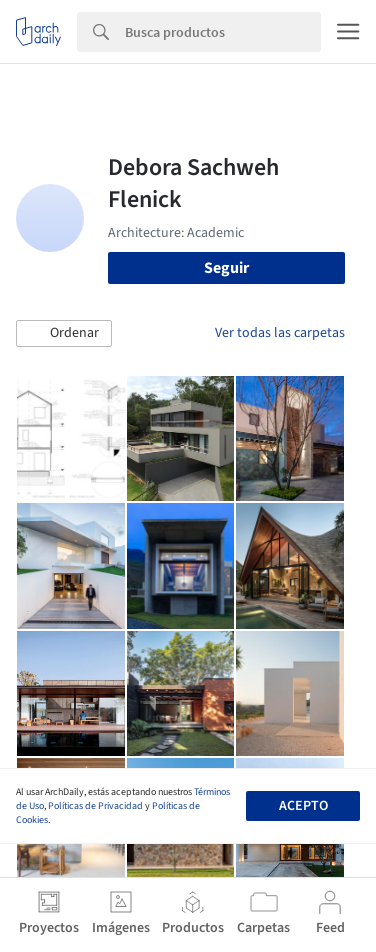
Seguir (226, 268)
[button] (64, 334)
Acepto (303, 806)
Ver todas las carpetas (280, 333)
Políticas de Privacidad (95, 806)
